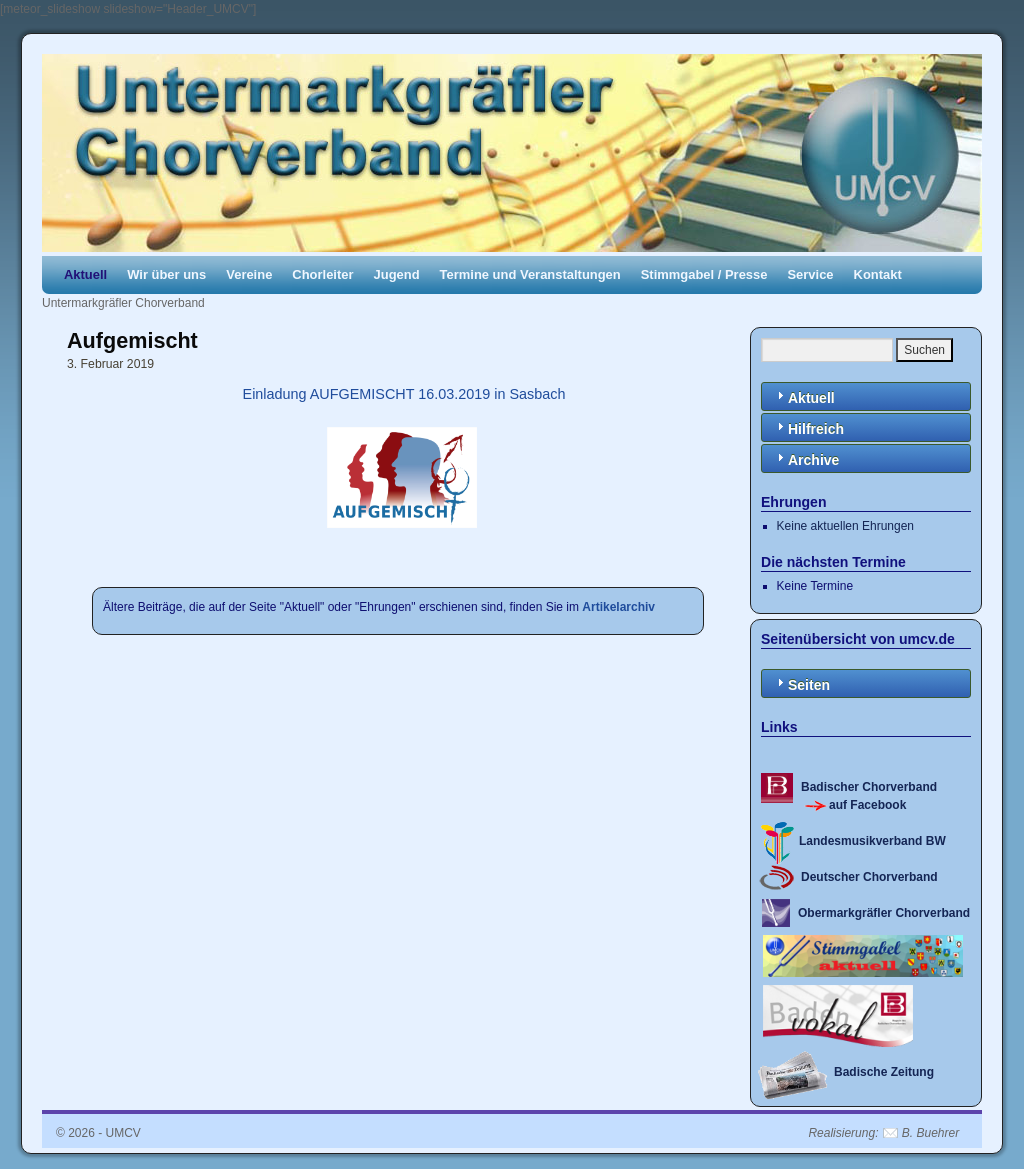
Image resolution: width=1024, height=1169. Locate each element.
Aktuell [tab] (803, 396)
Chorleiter (322, 274)
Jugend (397, 274)
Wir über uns (166, 274)
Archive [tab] (805, 458)
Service (810, 274)
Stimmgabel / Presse (704, 274)
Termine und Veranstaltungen (530, 274)
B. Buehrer (930, 1133)
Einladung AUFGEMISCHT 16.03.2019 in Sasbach (402, 394)
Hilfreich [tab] (808, 427)
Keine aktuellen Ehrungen (845, 526)
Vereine (249, 274)
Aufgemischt (132, 340)
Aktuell (85, 274)
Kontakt (878, 274)
